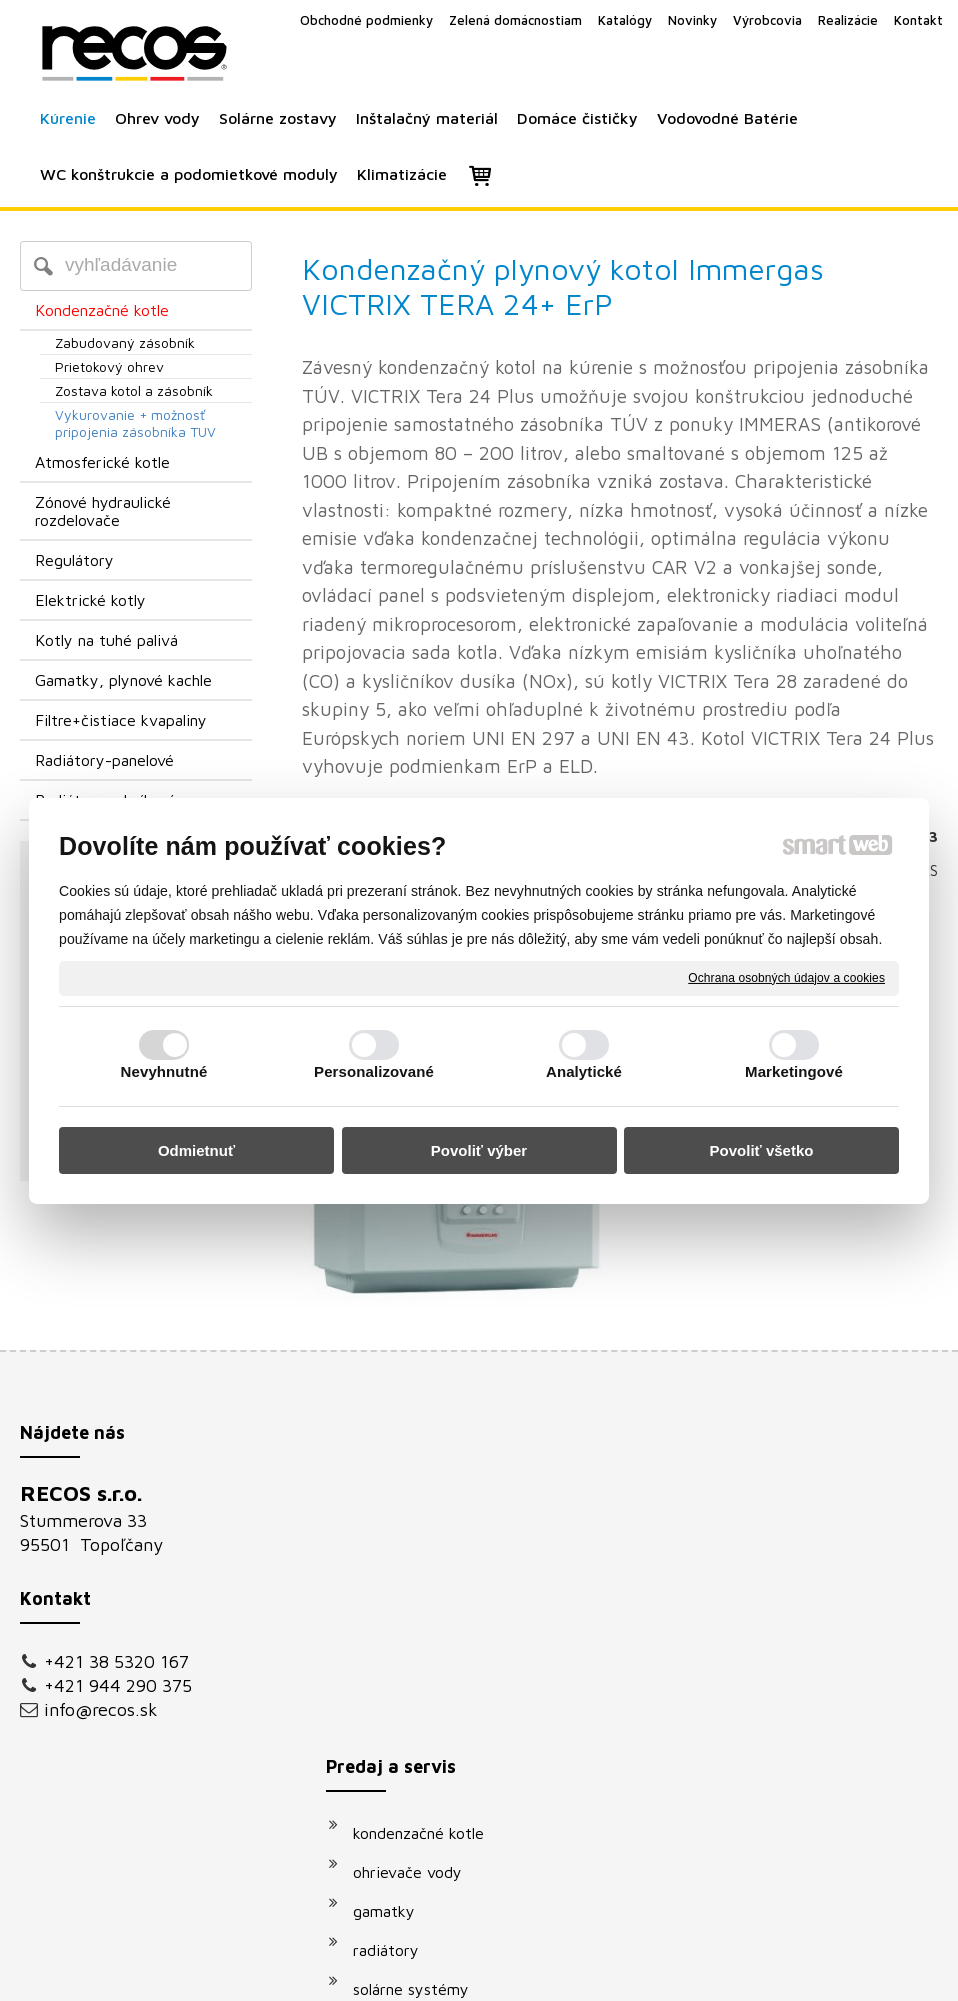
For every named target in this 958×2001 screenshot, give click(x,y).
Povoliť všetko (762, 1150)
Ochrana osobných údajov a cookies (786, 977)
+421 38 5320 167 (116, 1661)
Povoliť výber (479, 1150)
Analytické (584, 1071)
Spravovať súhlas (817, 1972)
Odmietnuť (196, 1150)
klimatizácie (405, 1772)
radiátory (396, 1616)
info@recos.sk (101, 1709)
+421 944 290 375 (118, 1685)
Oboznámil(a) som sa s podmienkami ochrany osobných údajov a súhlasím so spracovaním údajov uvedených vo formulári (791, 1754)
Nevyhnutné (164, 1071)
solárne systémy (421, 1655)
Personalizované (374, 1071)
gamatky (394, 1577)
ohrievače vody (417, 1538)
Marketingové (794, 1071)
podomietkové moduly (442, 1733)
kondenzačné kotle (428, 1499)
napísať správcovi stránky (456, 1972)
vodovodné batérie (430, 1694)
